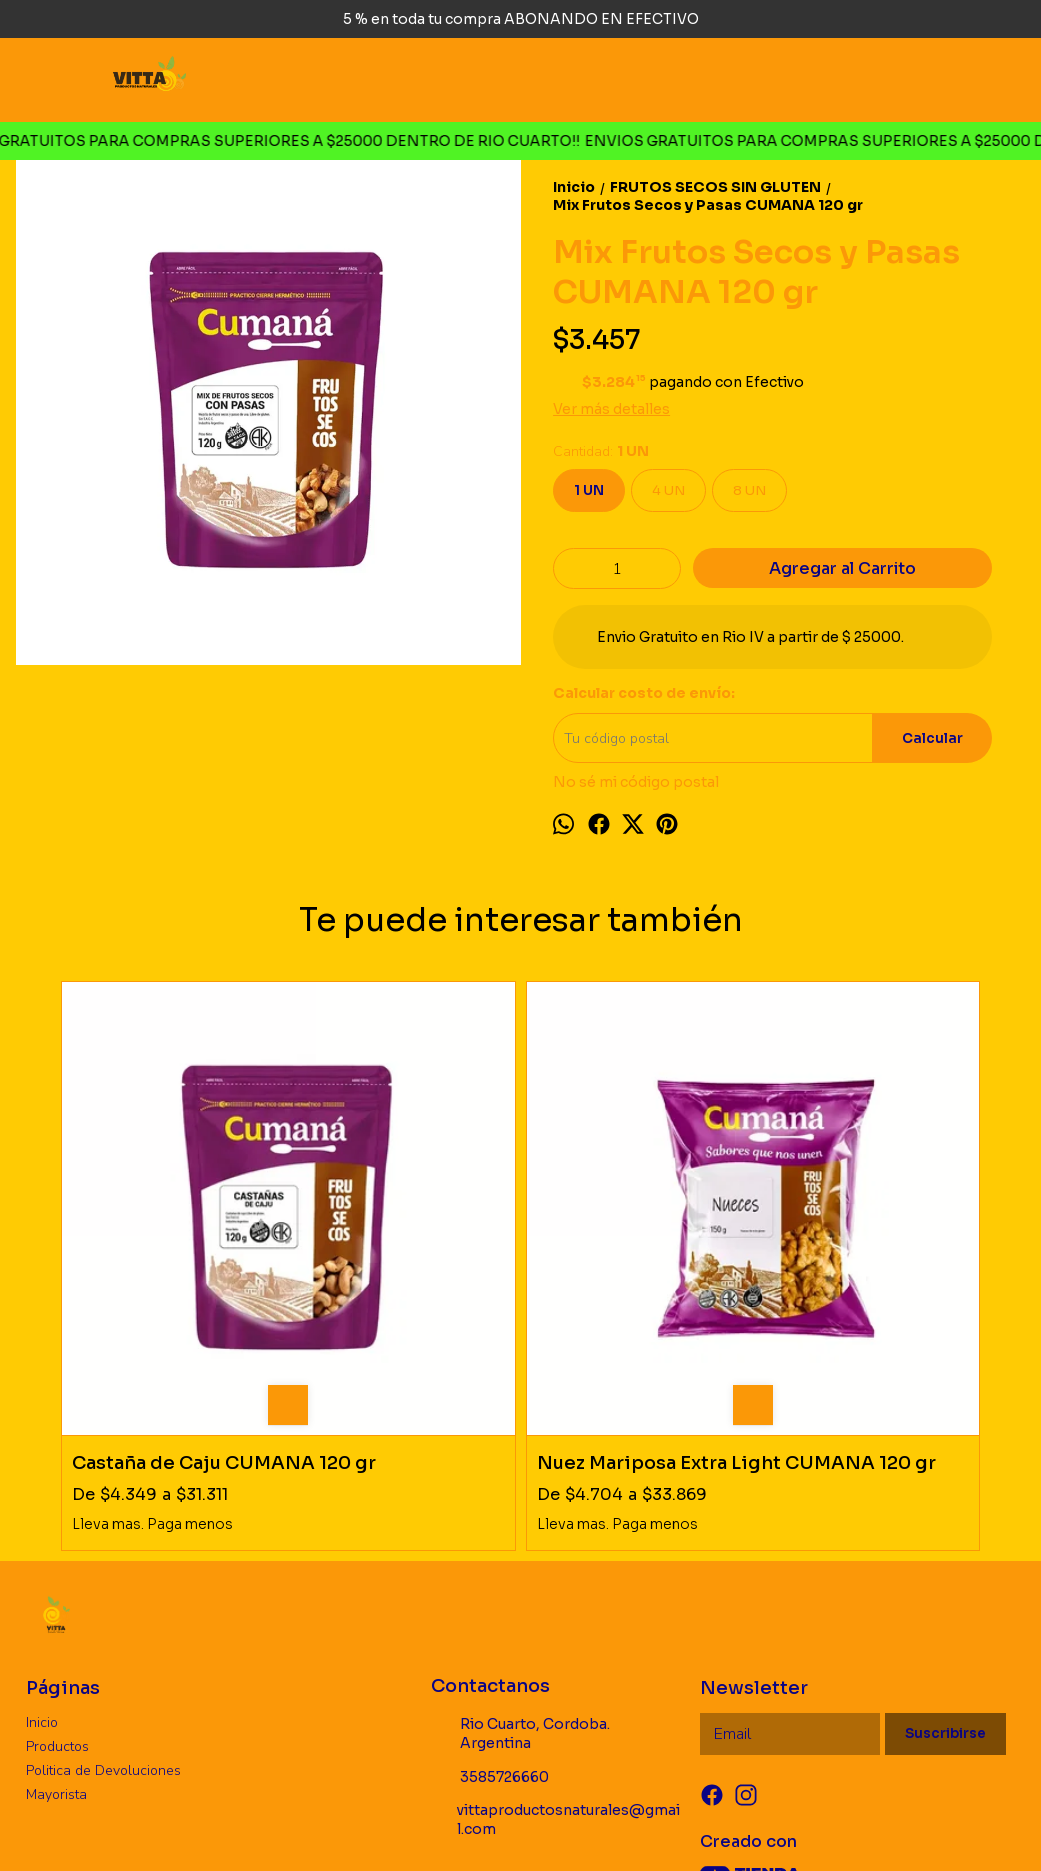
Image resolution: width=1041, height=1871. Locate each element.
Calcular (932, 738)
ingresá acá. (669, 1825)
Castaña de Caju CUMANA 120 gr (147, 1241)
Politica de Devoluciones (103, 1559)
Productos (57, 1535)
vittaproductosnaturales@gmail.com (555, 1609)
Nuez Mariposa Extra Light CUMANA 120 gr (399, 1241)
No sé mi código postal (636, 782)
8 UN (749, 490)
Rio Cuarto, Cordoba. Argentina (520, 1523)
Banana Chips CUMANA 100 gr (613, 1241)
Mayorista (56, 1583)
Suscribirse (945, 1523)
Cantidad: (601, 451)
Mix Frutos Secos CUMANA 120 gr (848, 1241)
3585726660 (490, 1567)
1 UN (589, 490)
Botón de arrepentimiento (769, 1825)
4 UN (668, 490)
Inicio (42, 1511)
